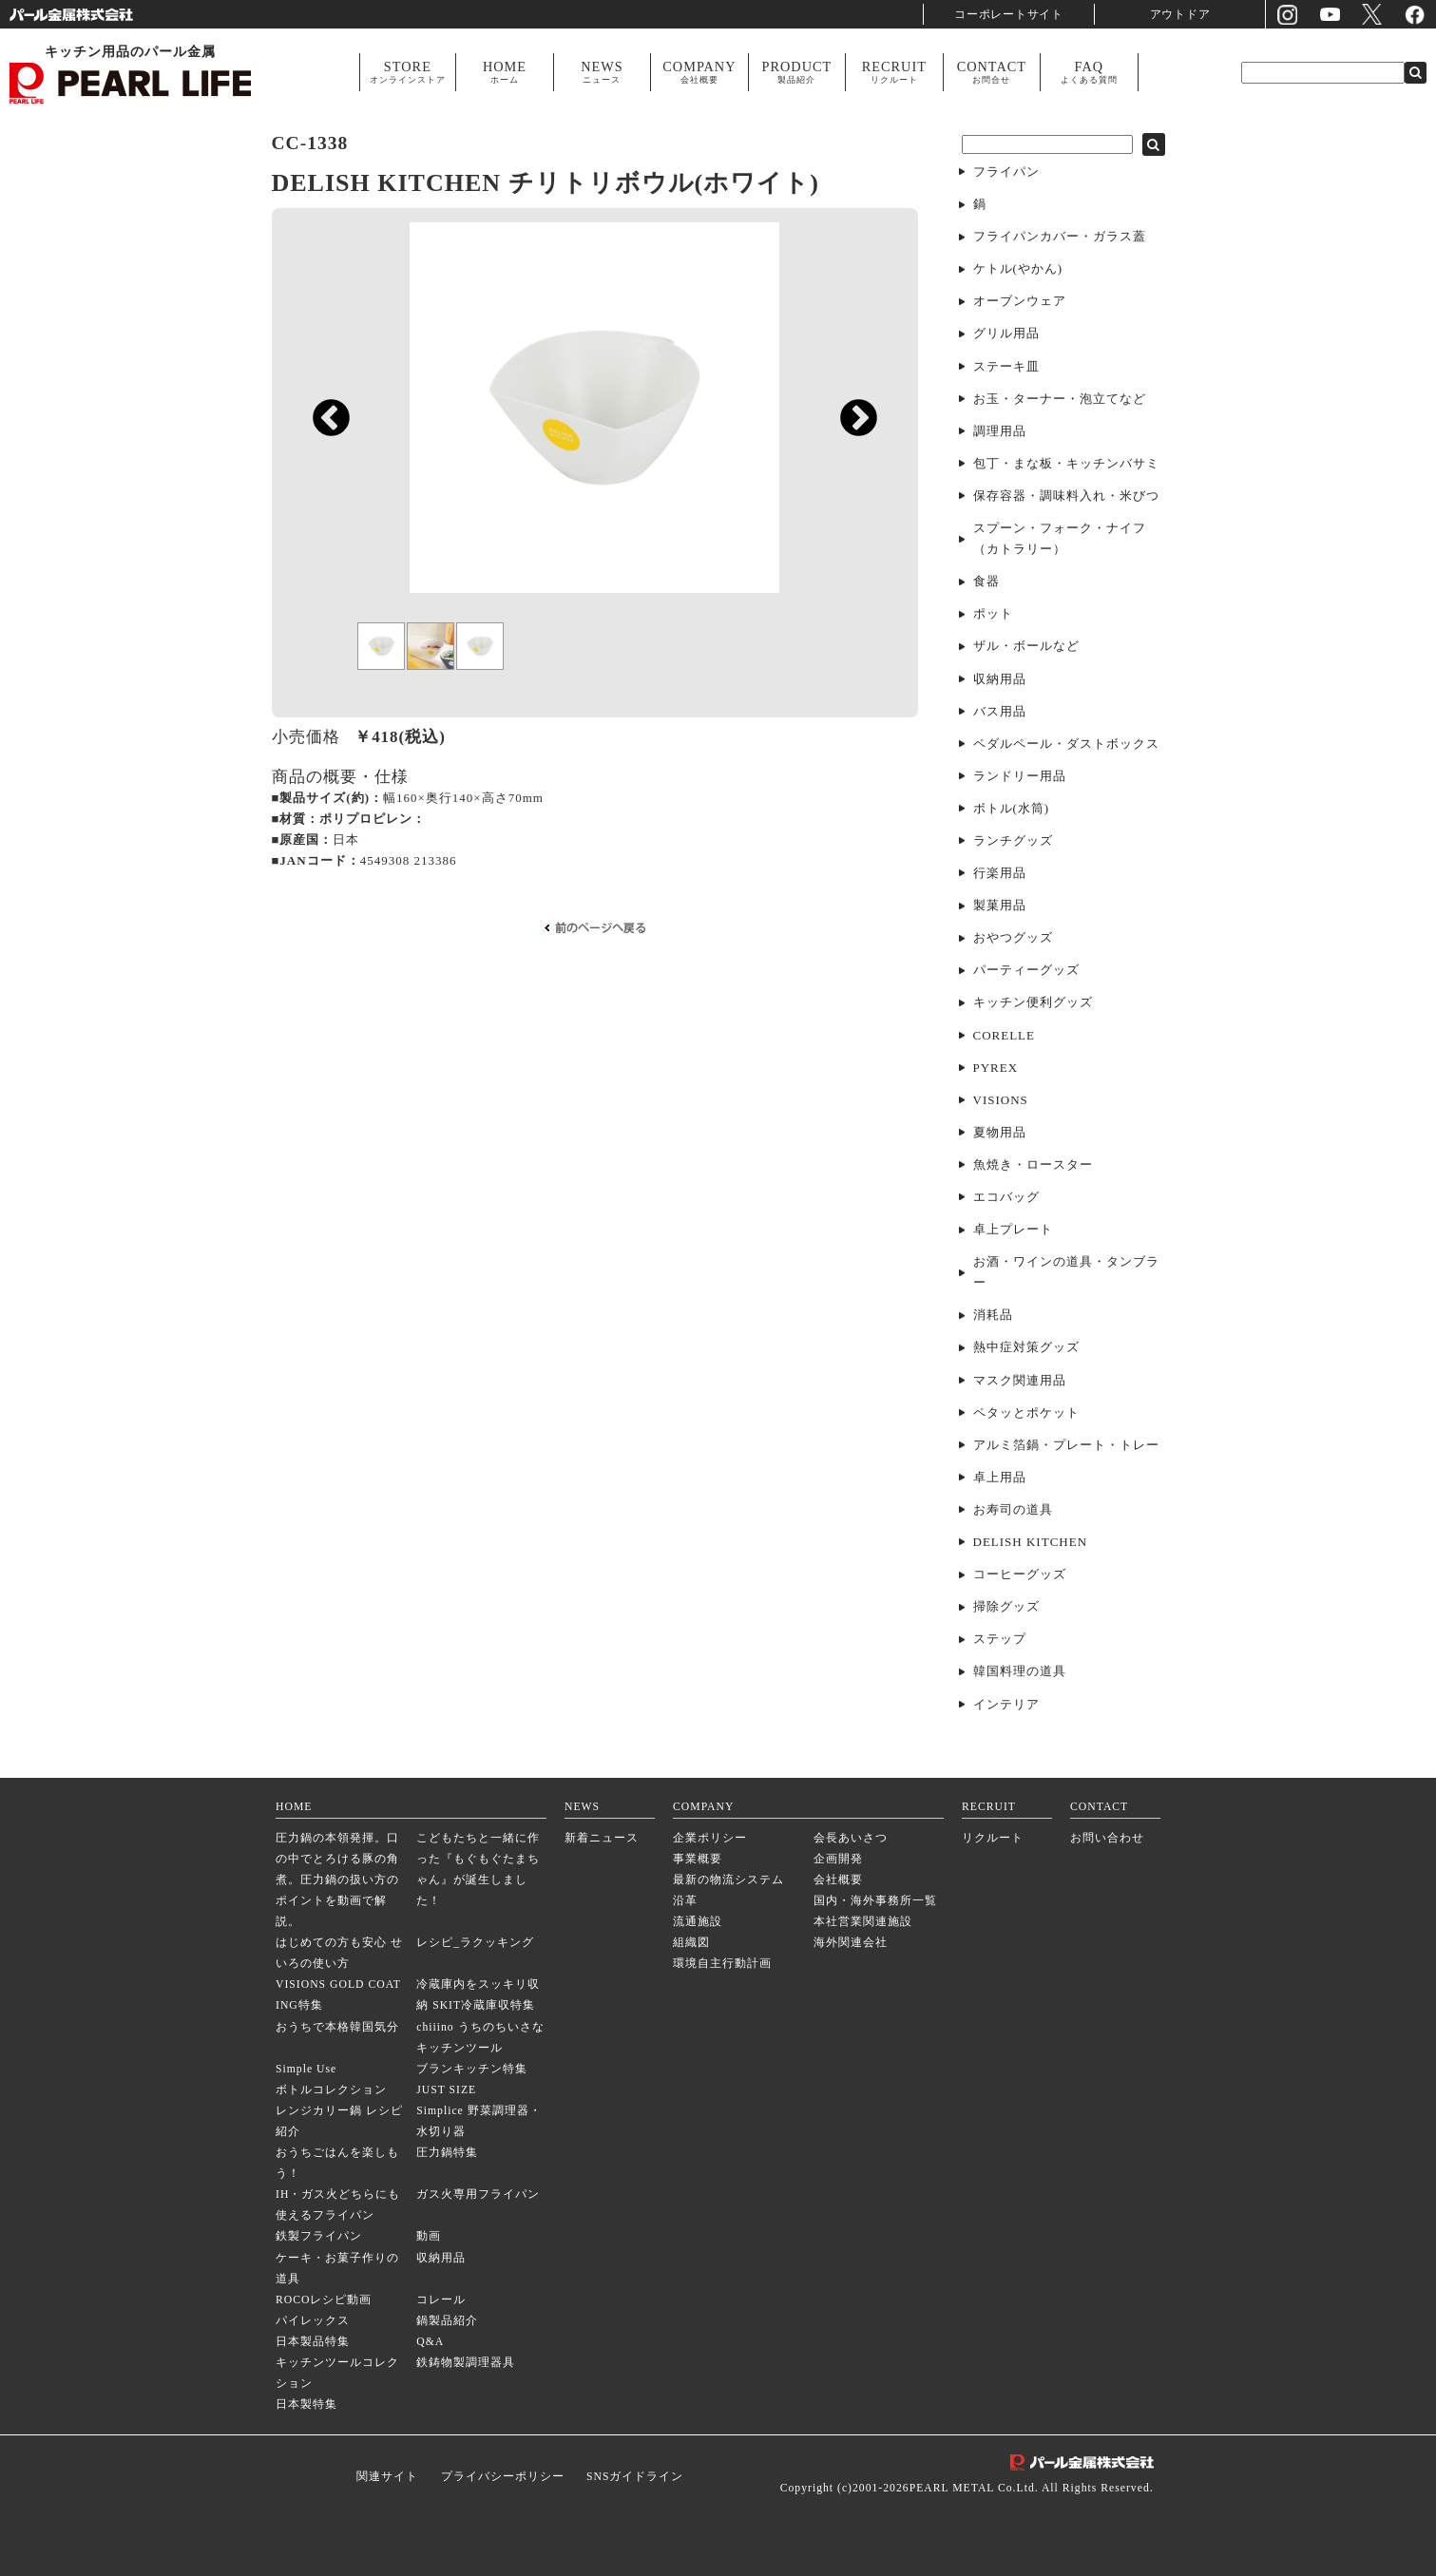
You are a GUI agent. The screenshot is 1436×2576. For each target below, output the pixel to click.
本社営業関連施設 (863, 1922)
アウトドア (1180, 14)
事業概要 (697, 1859)
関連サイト (387, 2477)
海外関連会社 (851, 1943)
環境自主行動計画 (722, 1963)
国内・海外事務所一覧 (875, 1901)
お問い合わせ (1107, 1838)
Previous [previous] (322, 462)
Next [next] (849, 462)
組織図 (691, 1943)
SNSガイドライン (634, 2477)
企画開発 (838, 1859)
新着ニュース (602, 1838)
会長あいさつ (851, 1838)
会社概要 (838, 1880)
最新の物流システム (728, 1880)
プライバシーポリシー (503, 2477)
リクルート (993, 1838)
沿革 (685, 1901)
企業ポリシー (710, 1838)
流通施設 (697, 1922)
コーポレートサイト (1009, 14)
